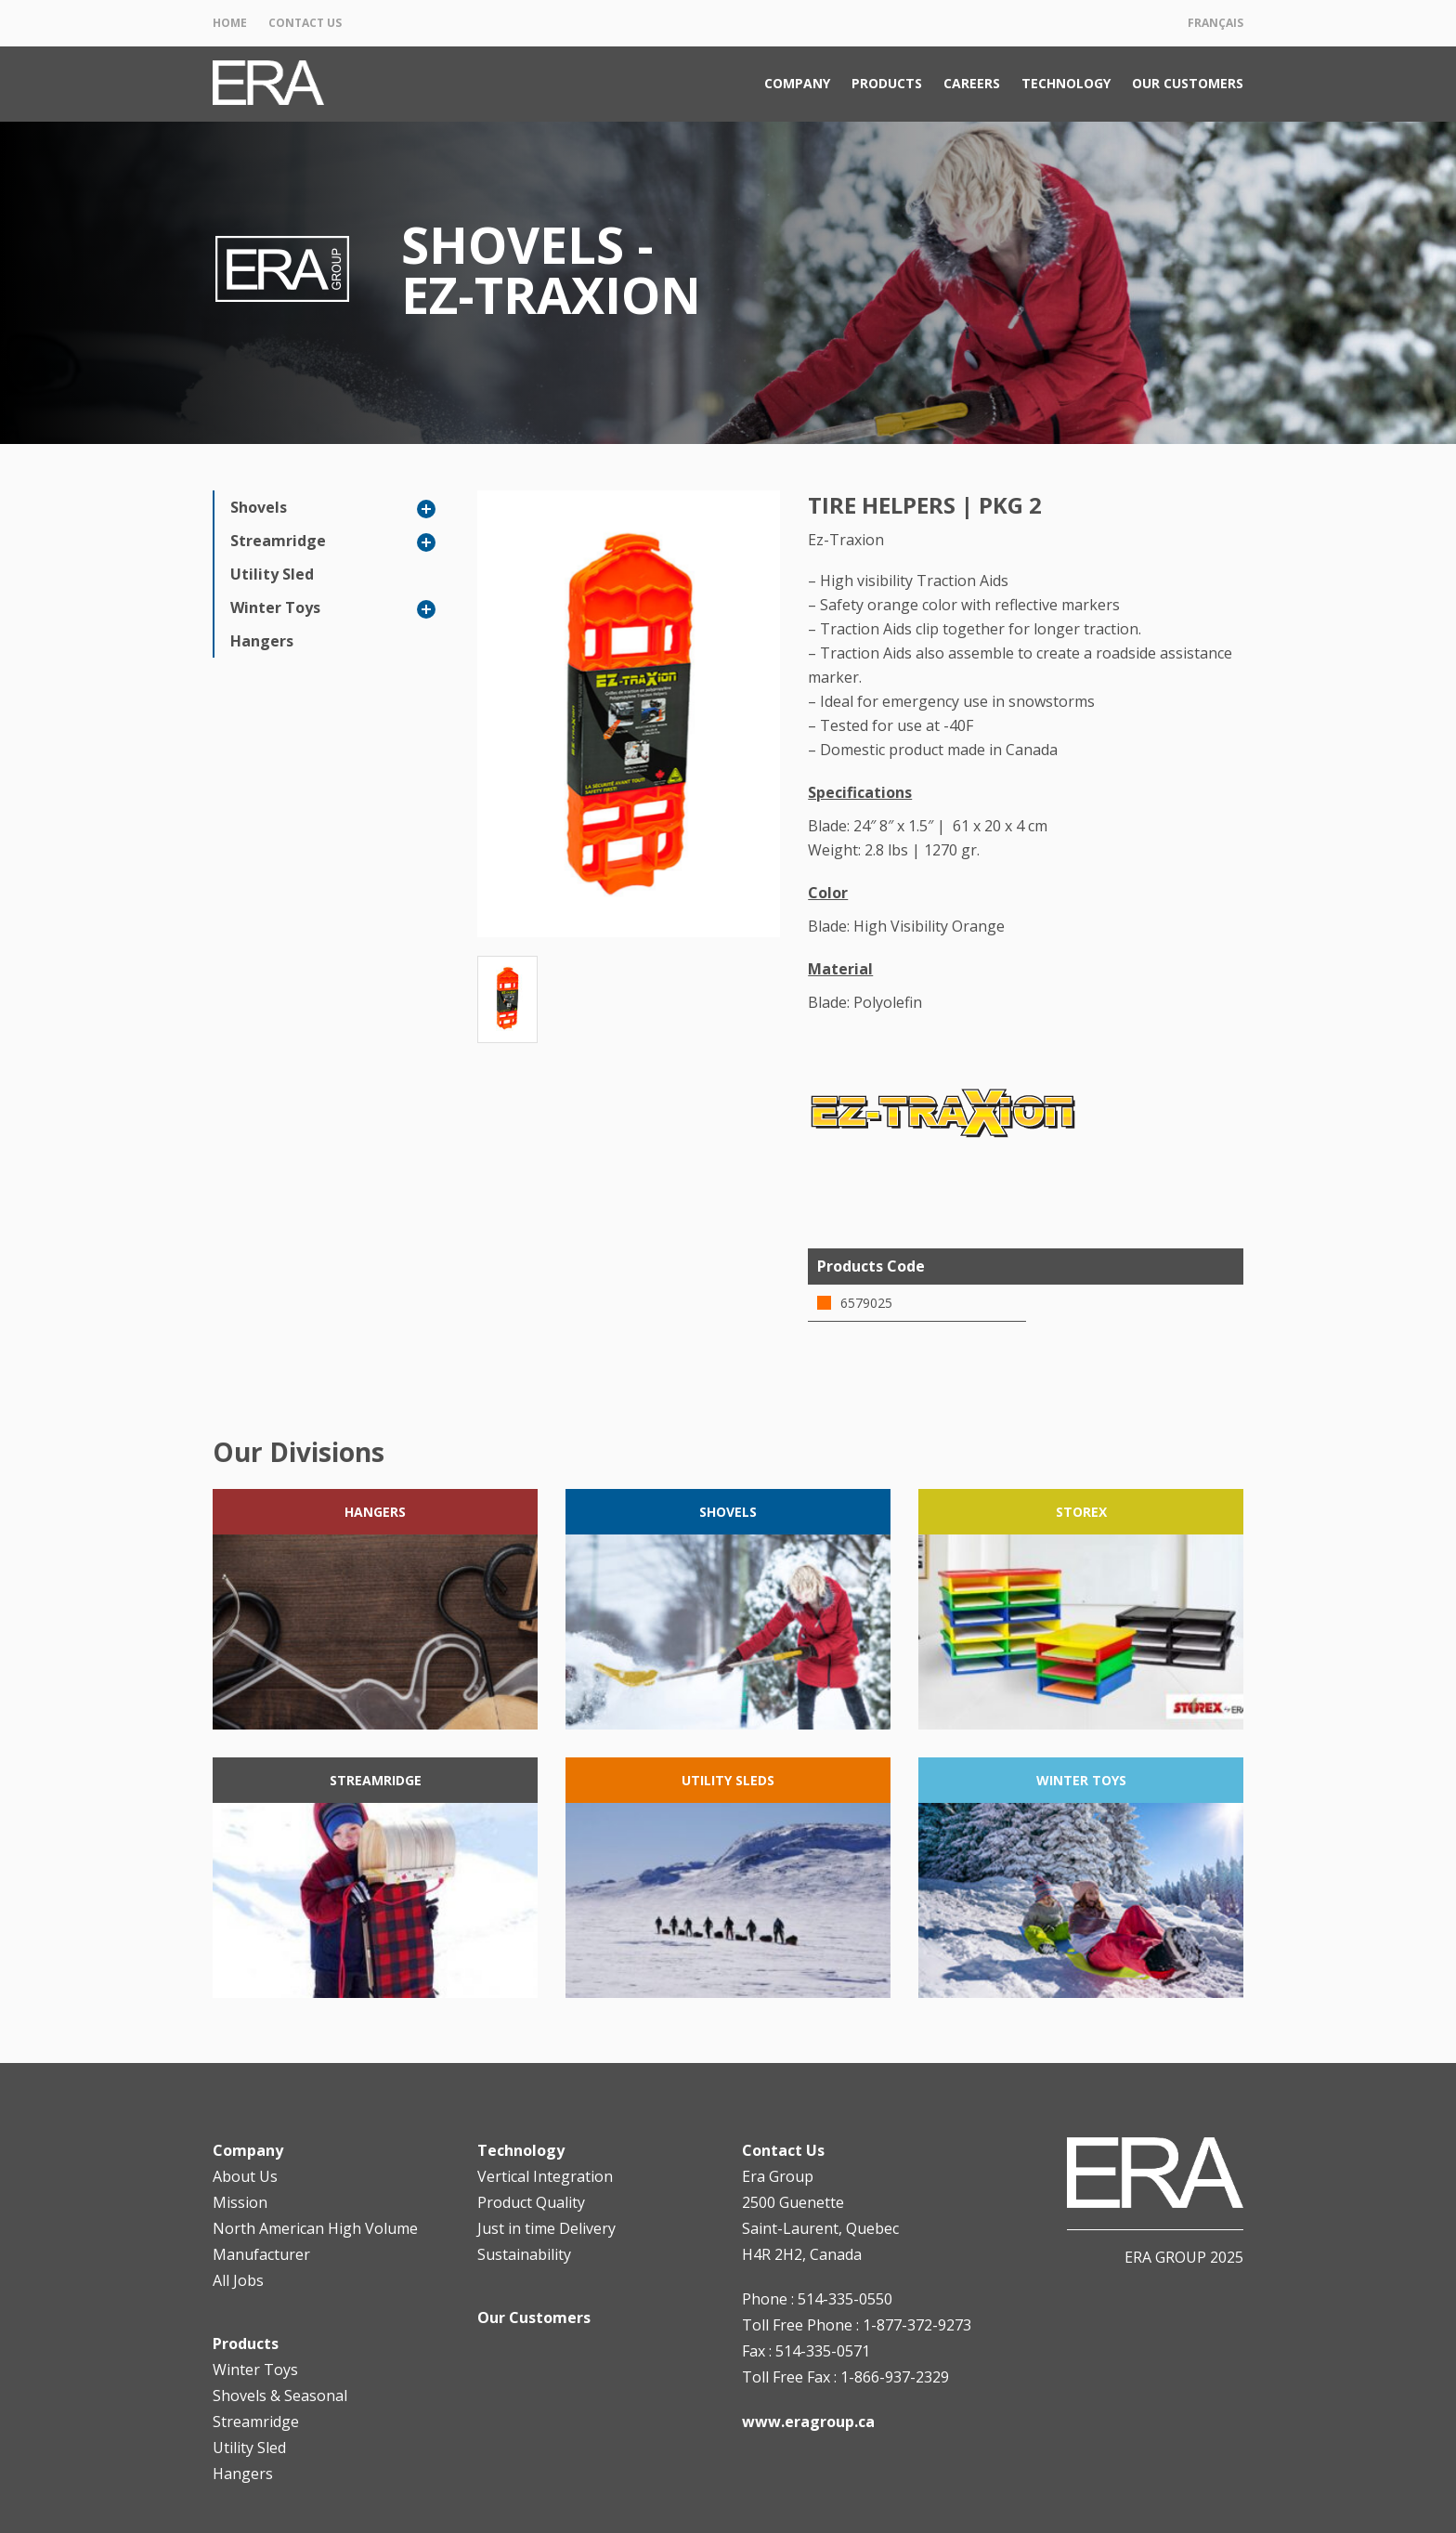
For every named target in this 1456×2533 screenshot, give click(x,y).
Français (1215, 23)
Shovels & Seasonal (280, 2395)
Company (797, 83)
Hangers (261, 641)
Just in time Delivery (546, 2228)
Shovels (258, 507)
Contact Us (305, 23)
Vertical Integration (545, 2176)
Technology (1066, 83)
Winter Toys (275, 607)
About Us (245, 2176)
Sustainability (524, 2254)
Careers (971, 83)
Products (887, 83)
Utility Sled (272, 574)
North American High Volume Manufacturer (315, 2241)
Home (230, 23)
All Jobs (238, 2280)
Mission (240, 2202)
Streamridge (278, 540)
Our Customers (1187, 83)
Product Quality (531, 2202)
